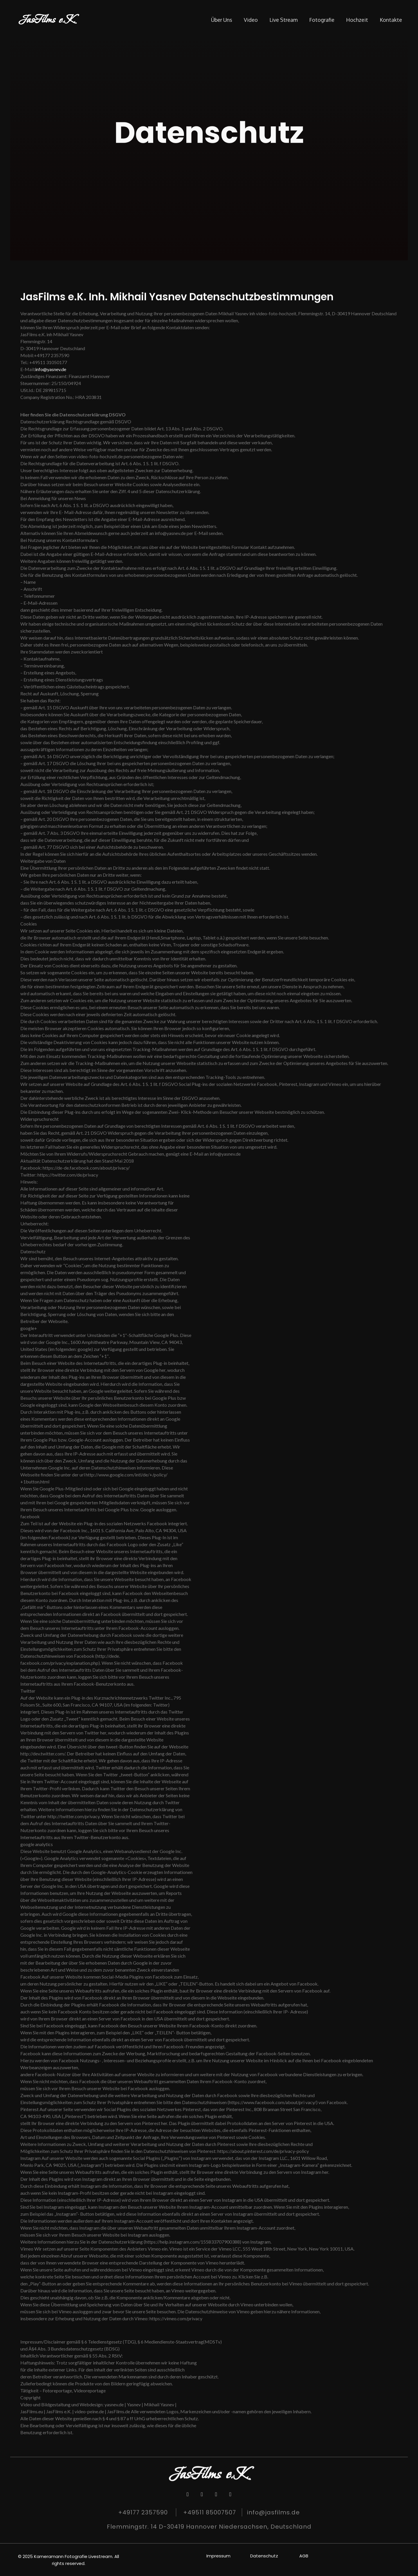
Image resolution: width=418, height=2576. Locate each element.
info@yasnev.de (50, 369)
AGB (303, 2556)
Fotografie (321, 20)
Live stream (283, 20)
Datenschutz (264, 2556)
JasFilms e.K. (47, 19)
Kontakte (391, 20)
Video (251, 20)
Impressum (218, 2556)
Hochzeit (357, 20)
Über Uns (221, 20)
